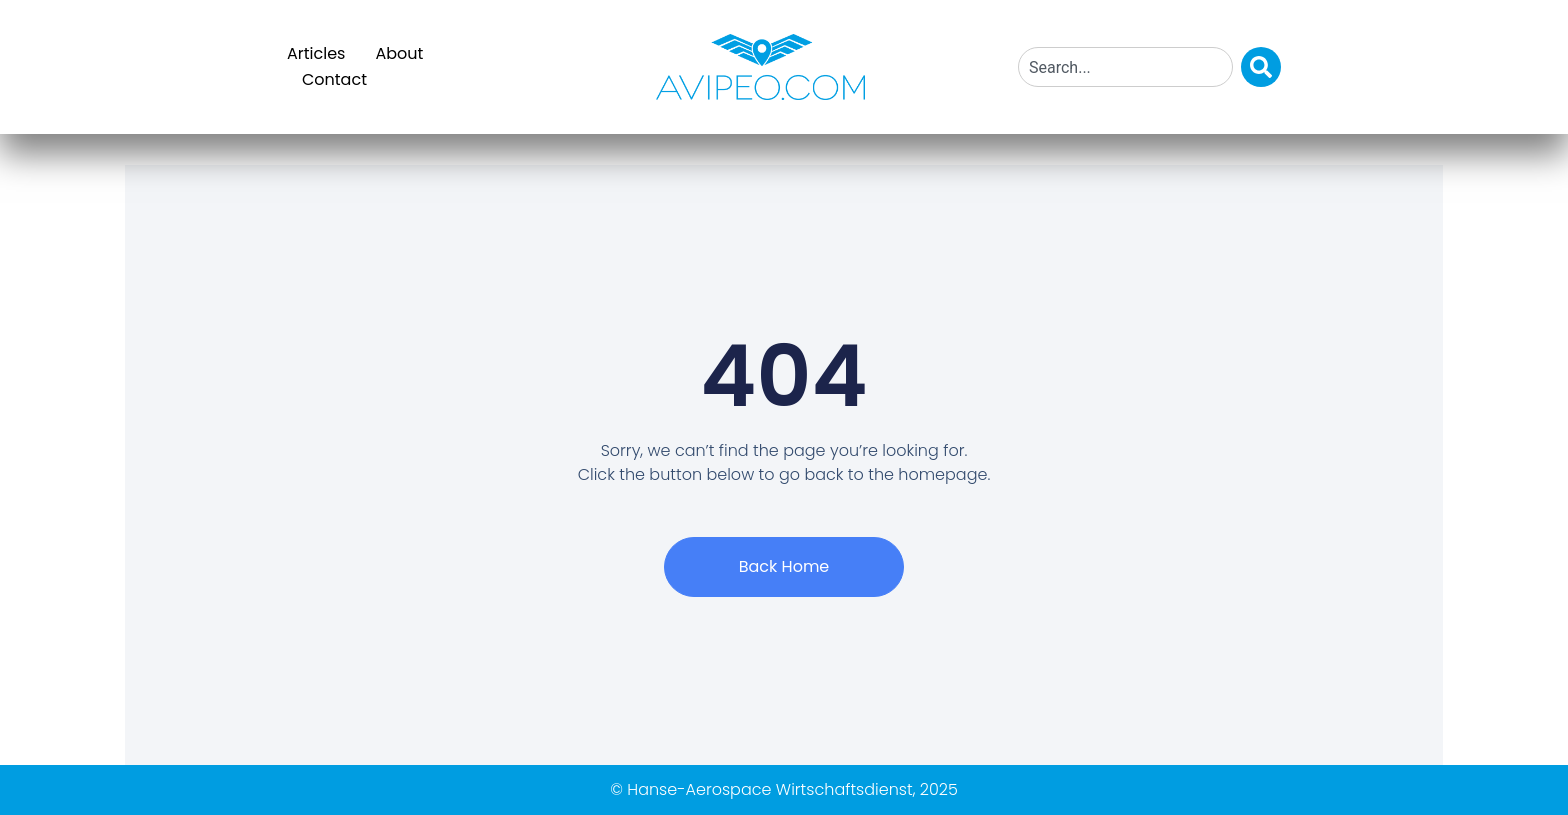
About (399, 53)
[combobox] (1125, 67)
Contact (334, 79)
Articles (316, 53)
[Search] (1261, 67)
